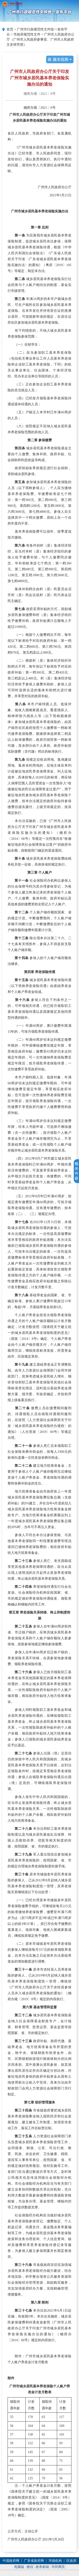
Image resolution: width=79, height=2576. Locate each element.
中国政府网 (11, 2560)
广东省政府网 (34, 2560)
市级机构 (55, 2560)
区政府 (71, 2560)
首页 (10, 29)
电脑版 (19, 2566)
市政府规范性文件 (26, 34)
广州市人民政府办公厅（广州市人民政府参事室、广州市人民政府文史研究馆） (40, 39)
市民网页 (58, 2566)
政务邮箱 (42, 2566)
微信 (30, 2566)
